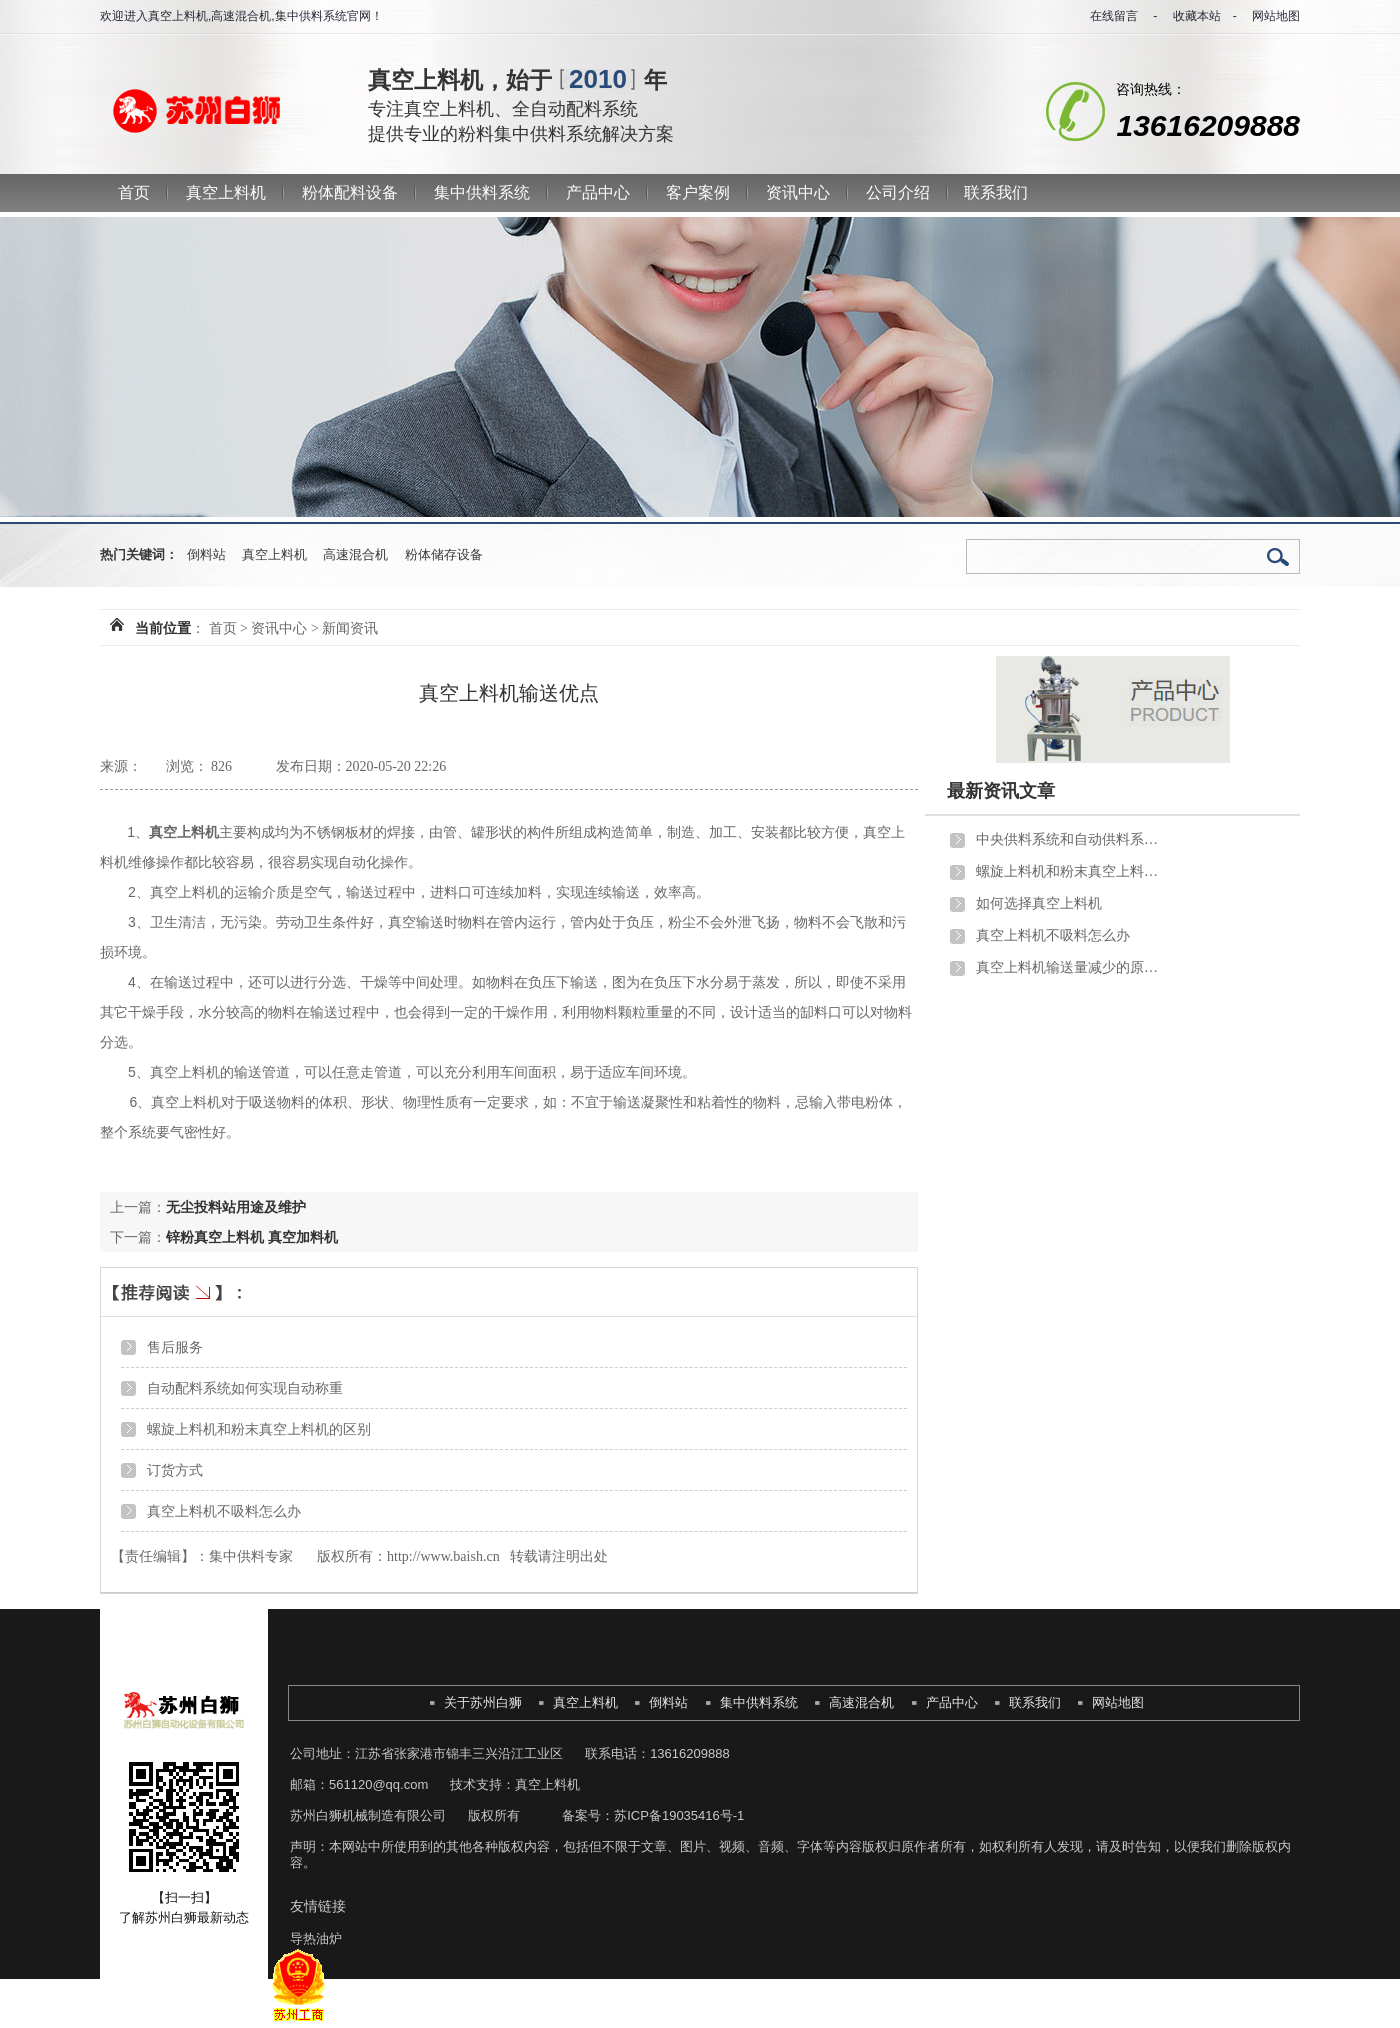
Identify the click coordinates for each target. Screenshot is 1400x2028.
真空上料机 (226, 192)
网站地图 (1276, 16)
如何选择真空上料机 (1039, 903)
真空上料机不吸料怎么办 (224, 1511)
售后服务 (175, 1347)
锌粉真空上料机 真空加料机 (252, 1237)
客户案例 (698, 192)
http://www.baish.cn (443, 1556)
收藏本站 (1197, 16)
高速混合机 (355, 554)
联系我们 (996, 192)
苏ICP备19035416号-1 (679, 1815)
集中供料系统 (482, 192)
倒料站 (206, 554)
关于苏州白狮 (483, 1702)
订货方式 (175, 1470)
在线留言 (1114, 16)
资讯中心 (798, 192)
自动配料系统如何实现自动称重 (245, 1388)
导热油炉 (316, 1938)
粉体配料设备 (350, 192)
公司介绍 (898, 192)
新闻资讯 (350, 628)
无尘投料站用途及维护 (236, 1207)
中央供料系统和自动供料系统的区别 (1071, 839)
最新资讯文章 (1001, 791)
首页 (134, 192)
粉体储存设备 (444, 554)
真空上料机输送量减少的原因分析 (1071, 967)
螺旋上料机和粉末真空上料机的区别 (259, 1429)
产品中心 (598, 192)
